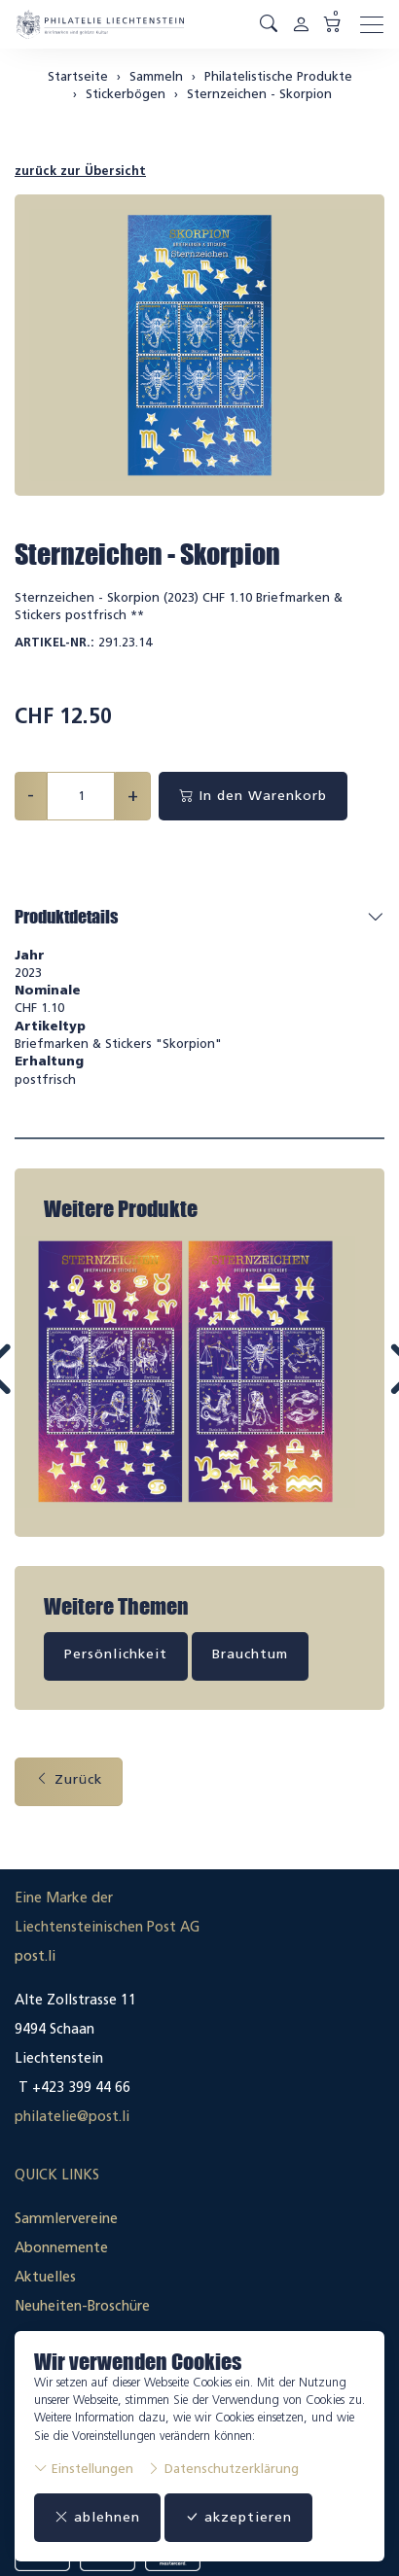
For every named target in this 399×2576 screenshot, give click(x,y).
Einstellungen (83, 2468)
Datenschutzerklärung (223, 2468)
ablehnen (97, 2517)
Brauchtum (250, 1650)
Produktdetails (66, 916)
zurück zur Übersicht (80, 170)
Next (357, 1385)
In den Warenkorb (253, 795)
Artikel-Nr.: (54, 642)
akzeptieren (238, 2517)
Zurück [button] (68, 1775)
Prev (42, 1385)
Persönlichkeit (115, 1650)
